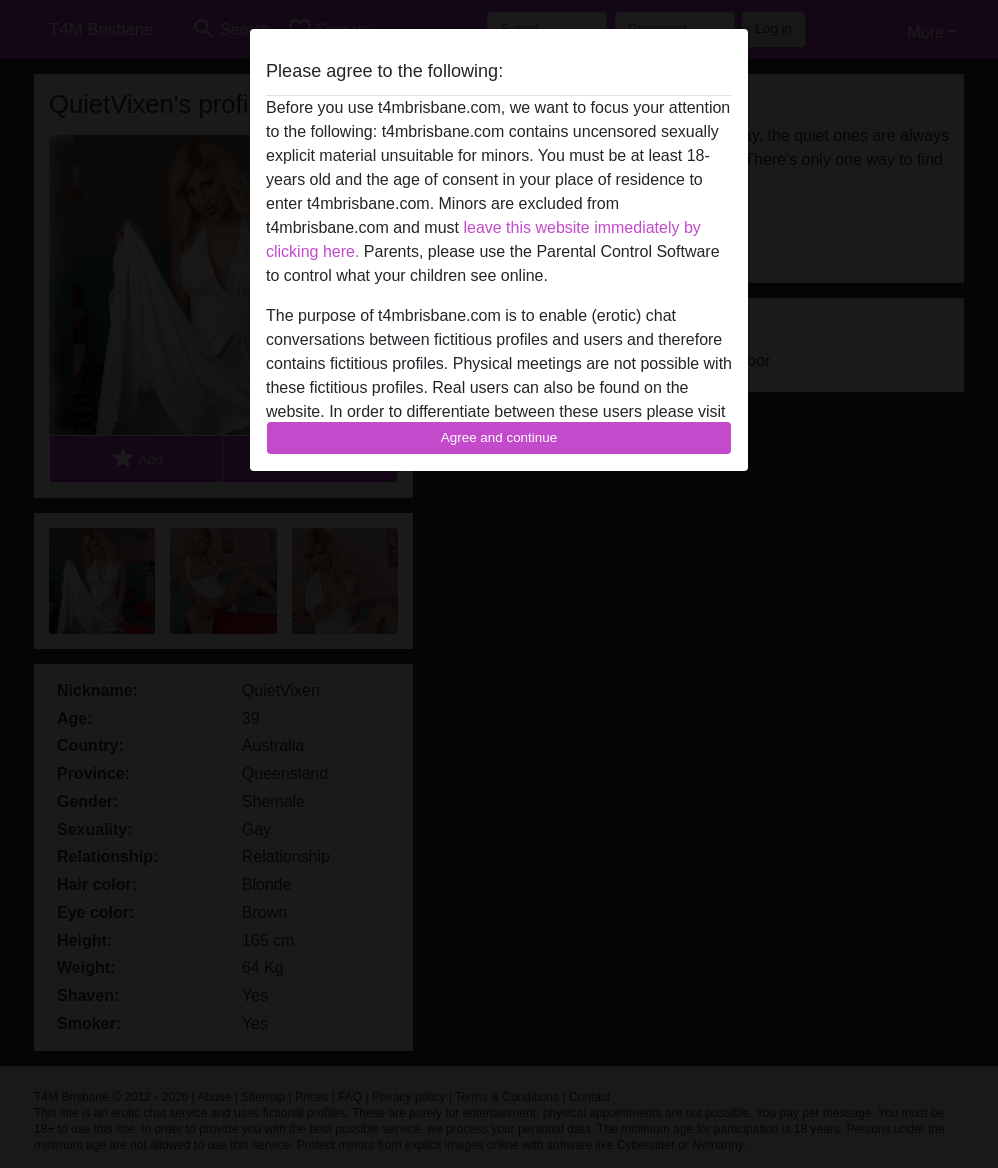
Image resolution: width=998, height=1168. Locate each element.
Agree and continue (499, 437)
